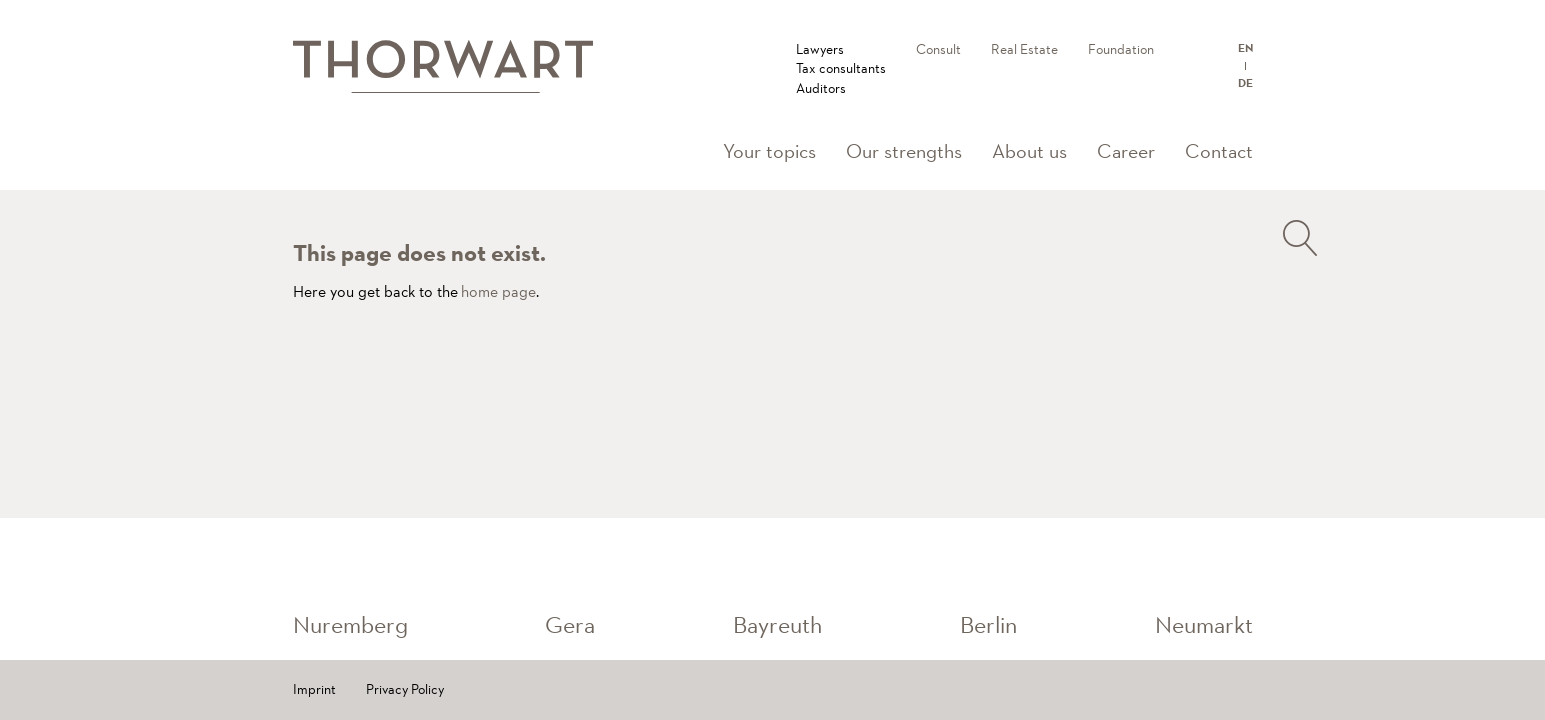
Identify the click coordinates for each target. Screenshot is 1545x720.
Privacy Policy (405, 689)
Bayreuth (777, 624)
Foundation (1121, 49)
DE (1245, 83)
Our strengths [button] (904, 151)
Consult (938, 49)
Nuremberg (350, 624)
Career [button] (1126, 151)
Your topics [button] (769, 151)
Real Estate (1024, 49)
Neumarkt (1204, 624)
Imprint (314, 689)
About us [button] (1029, 151)
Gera (570, 624)
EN (1245, 48)
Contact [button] (1219, 151)
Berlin (988, 624)
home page (498, 291)
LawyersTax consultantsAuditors (841, 68)
